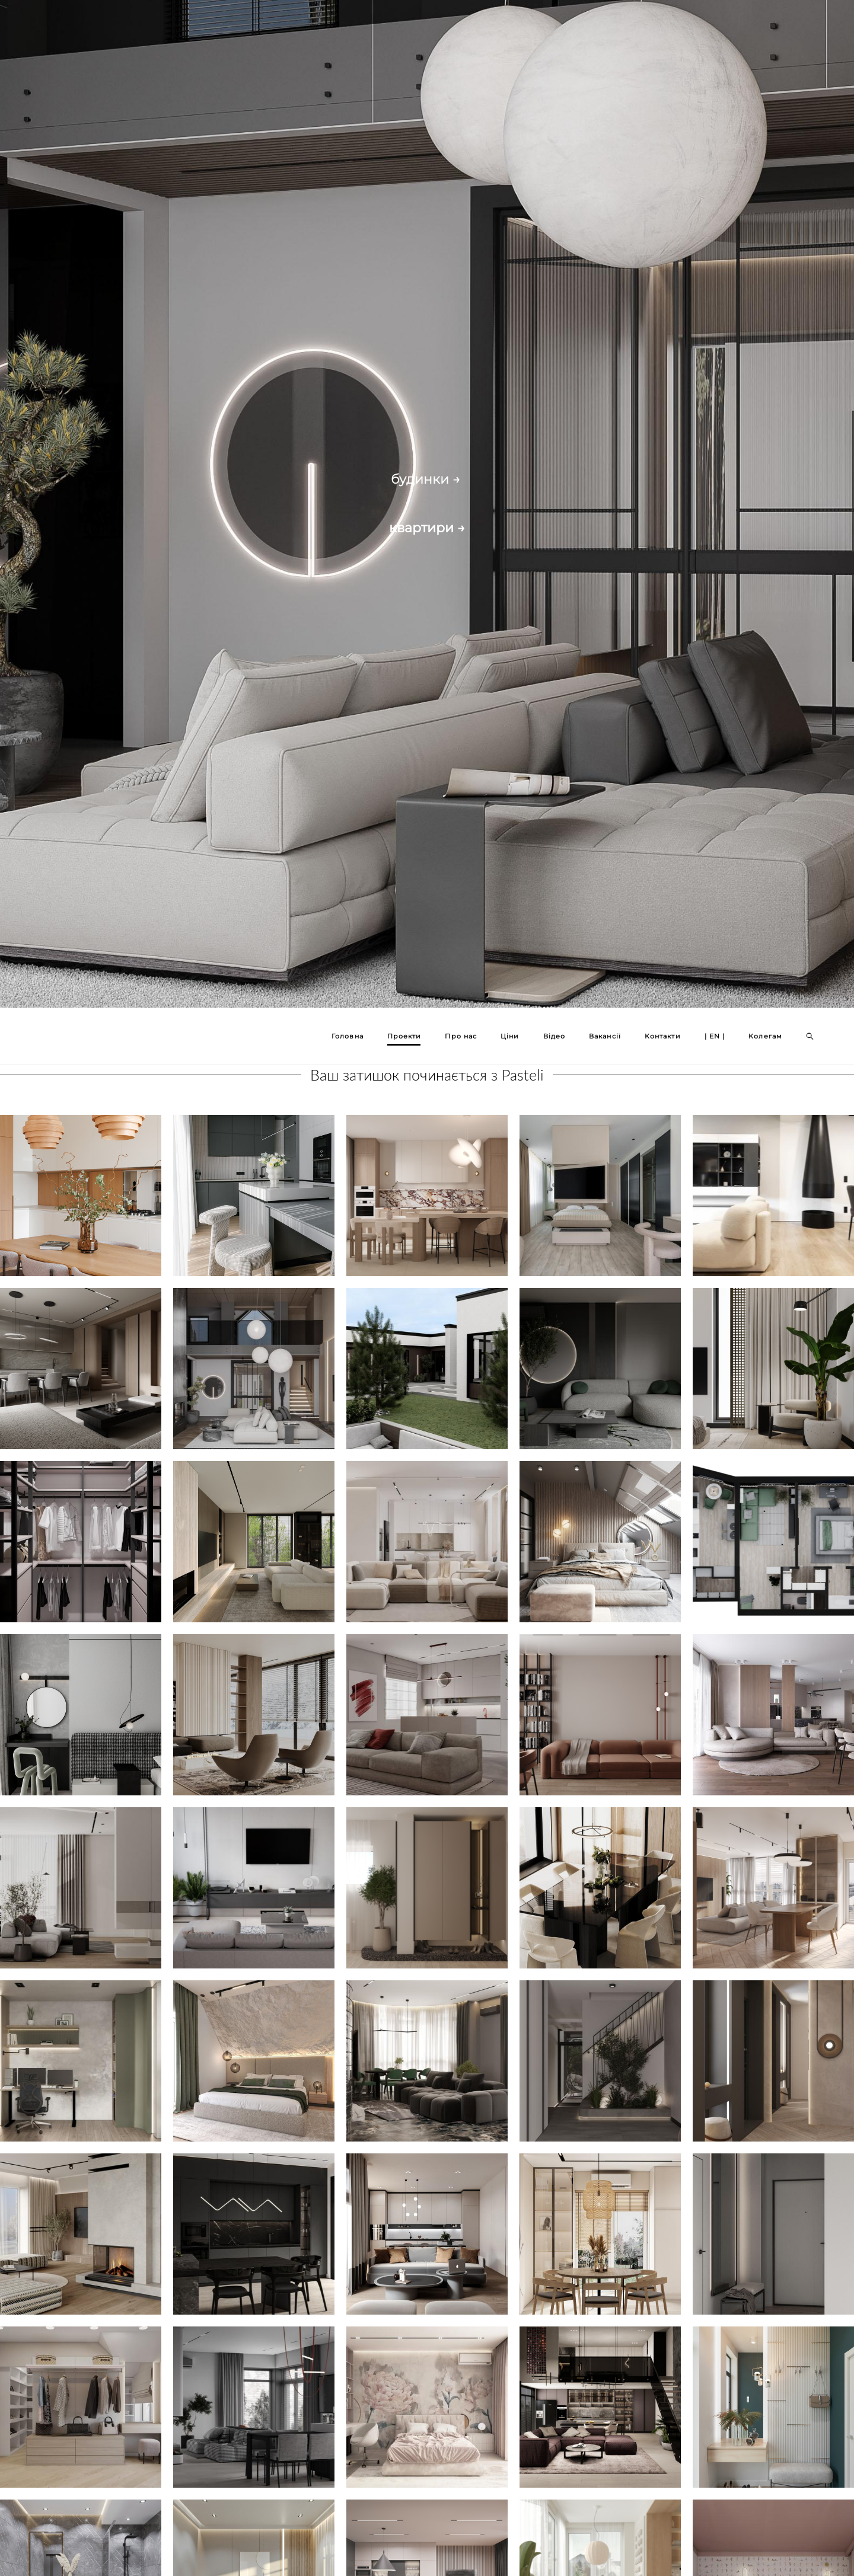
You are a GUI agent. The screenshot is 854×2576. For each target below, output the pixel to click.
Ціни (510, 1036)
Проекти (404, 1036)
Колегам (765, 1036)
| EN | (715, 1036)
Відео (554, 1036)
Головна (348, 1036)
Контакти (663, 1036)
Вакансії (605, 1036)
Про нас (461, 1036)
